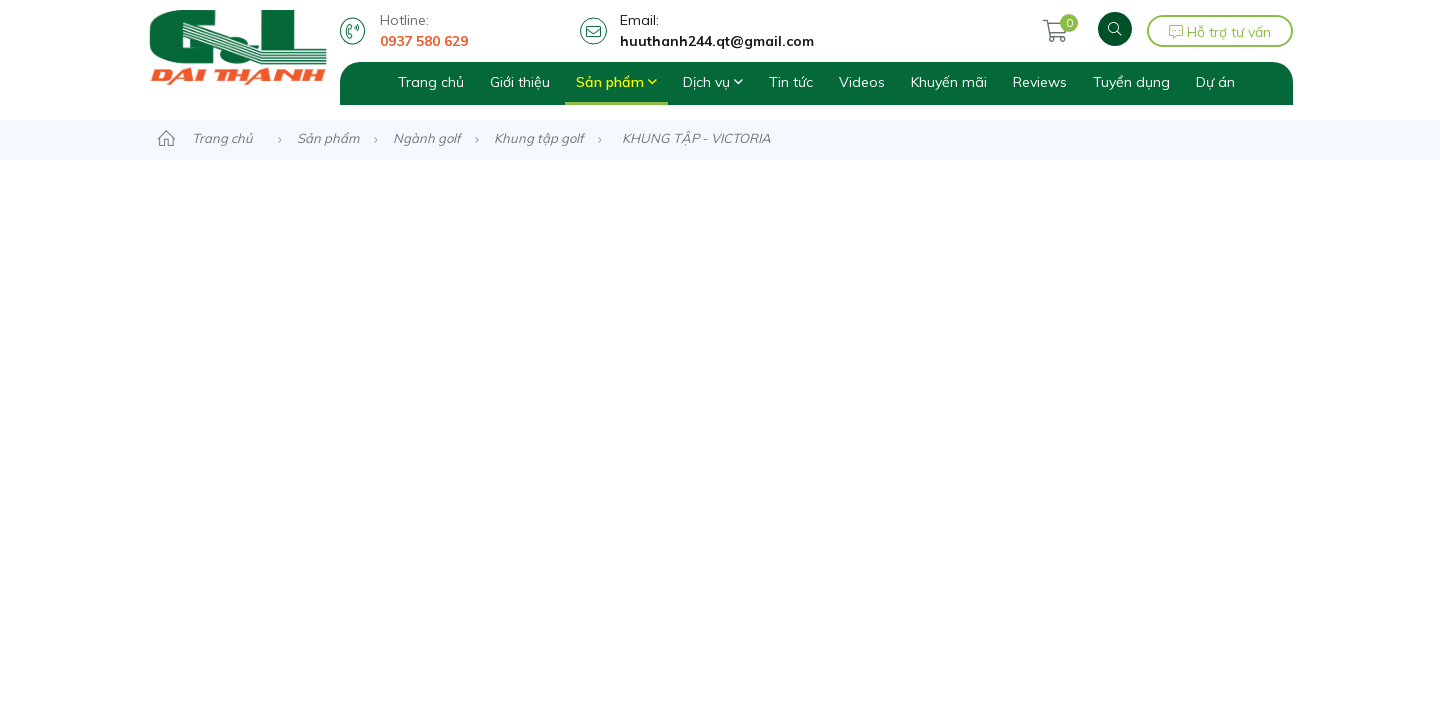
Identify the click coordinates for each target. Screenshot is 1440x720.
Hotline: (475, 31)
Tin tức (791, 82)
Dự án (1215, 82)
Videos (862, 82)
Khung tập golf (538, 138)
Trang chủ (431, 82)
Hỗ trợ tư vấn (1220, 32)
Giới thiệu (520, 82)
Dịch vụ (713, 82)
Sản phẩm (616, 82)
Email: (795, 31)
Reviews (1040, 82)
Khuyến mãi (949, 82)
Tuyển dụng (1131, 82)
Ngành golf (426, 138)
